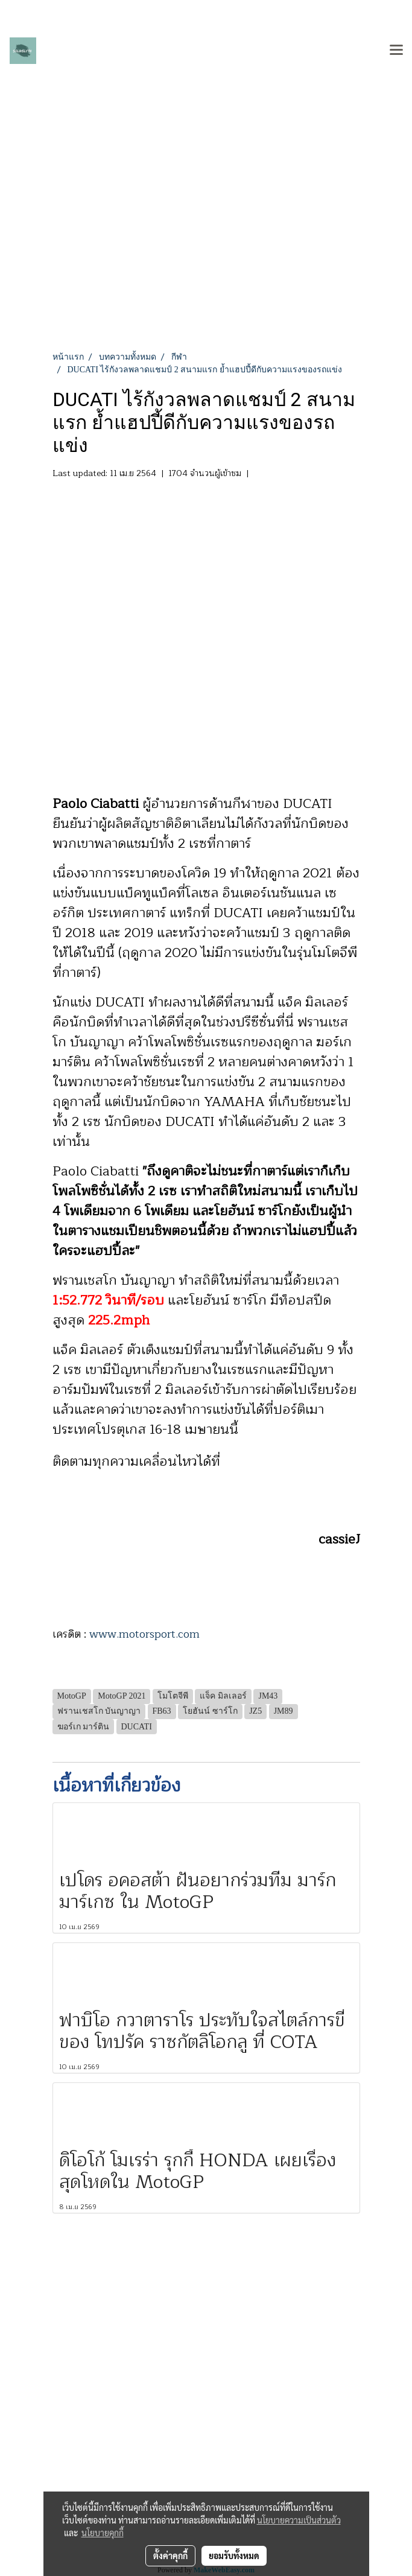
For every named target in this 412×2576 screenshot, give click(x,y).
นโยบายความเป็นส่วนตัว (299, 2519)
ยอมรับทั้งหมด (234, 2555)
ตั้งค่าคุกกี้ (170, 2555)
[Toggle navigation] (396, 50)
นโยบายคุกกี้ (102, 2532)
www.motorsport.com (144, 1634)
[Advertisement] (206, 260)
